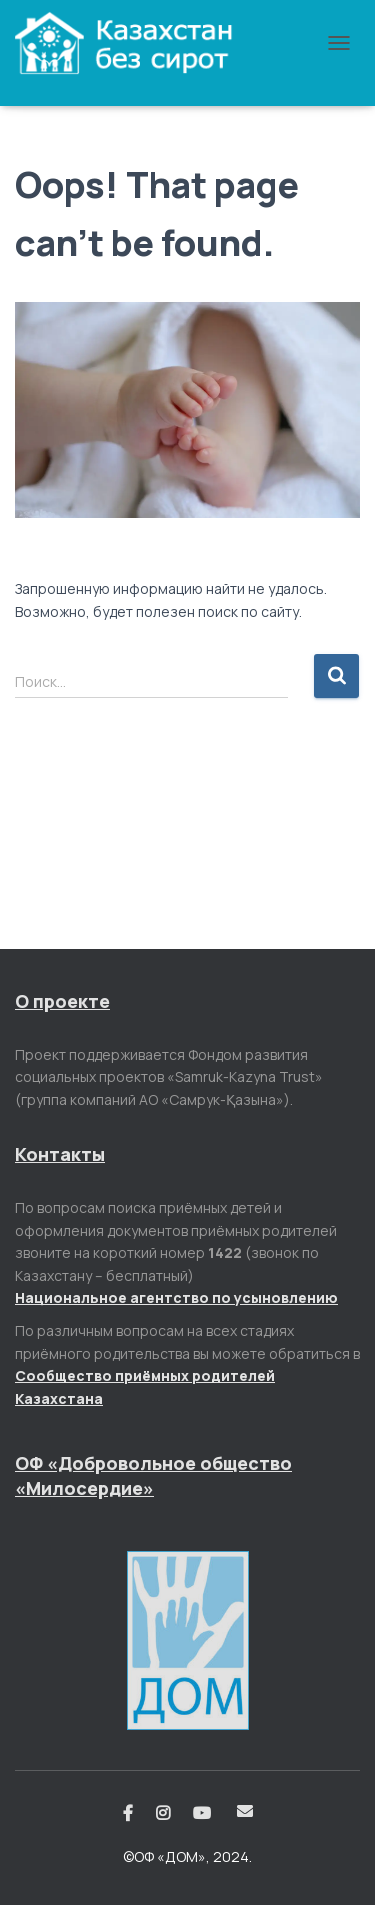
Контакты (60, 1154)
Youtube (203, 1814)
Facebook (128, 1814)
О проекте (62, 1001)
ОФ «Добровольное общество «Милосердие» (153, 1475)
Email (245, 1811)
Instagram (163, 1814)
